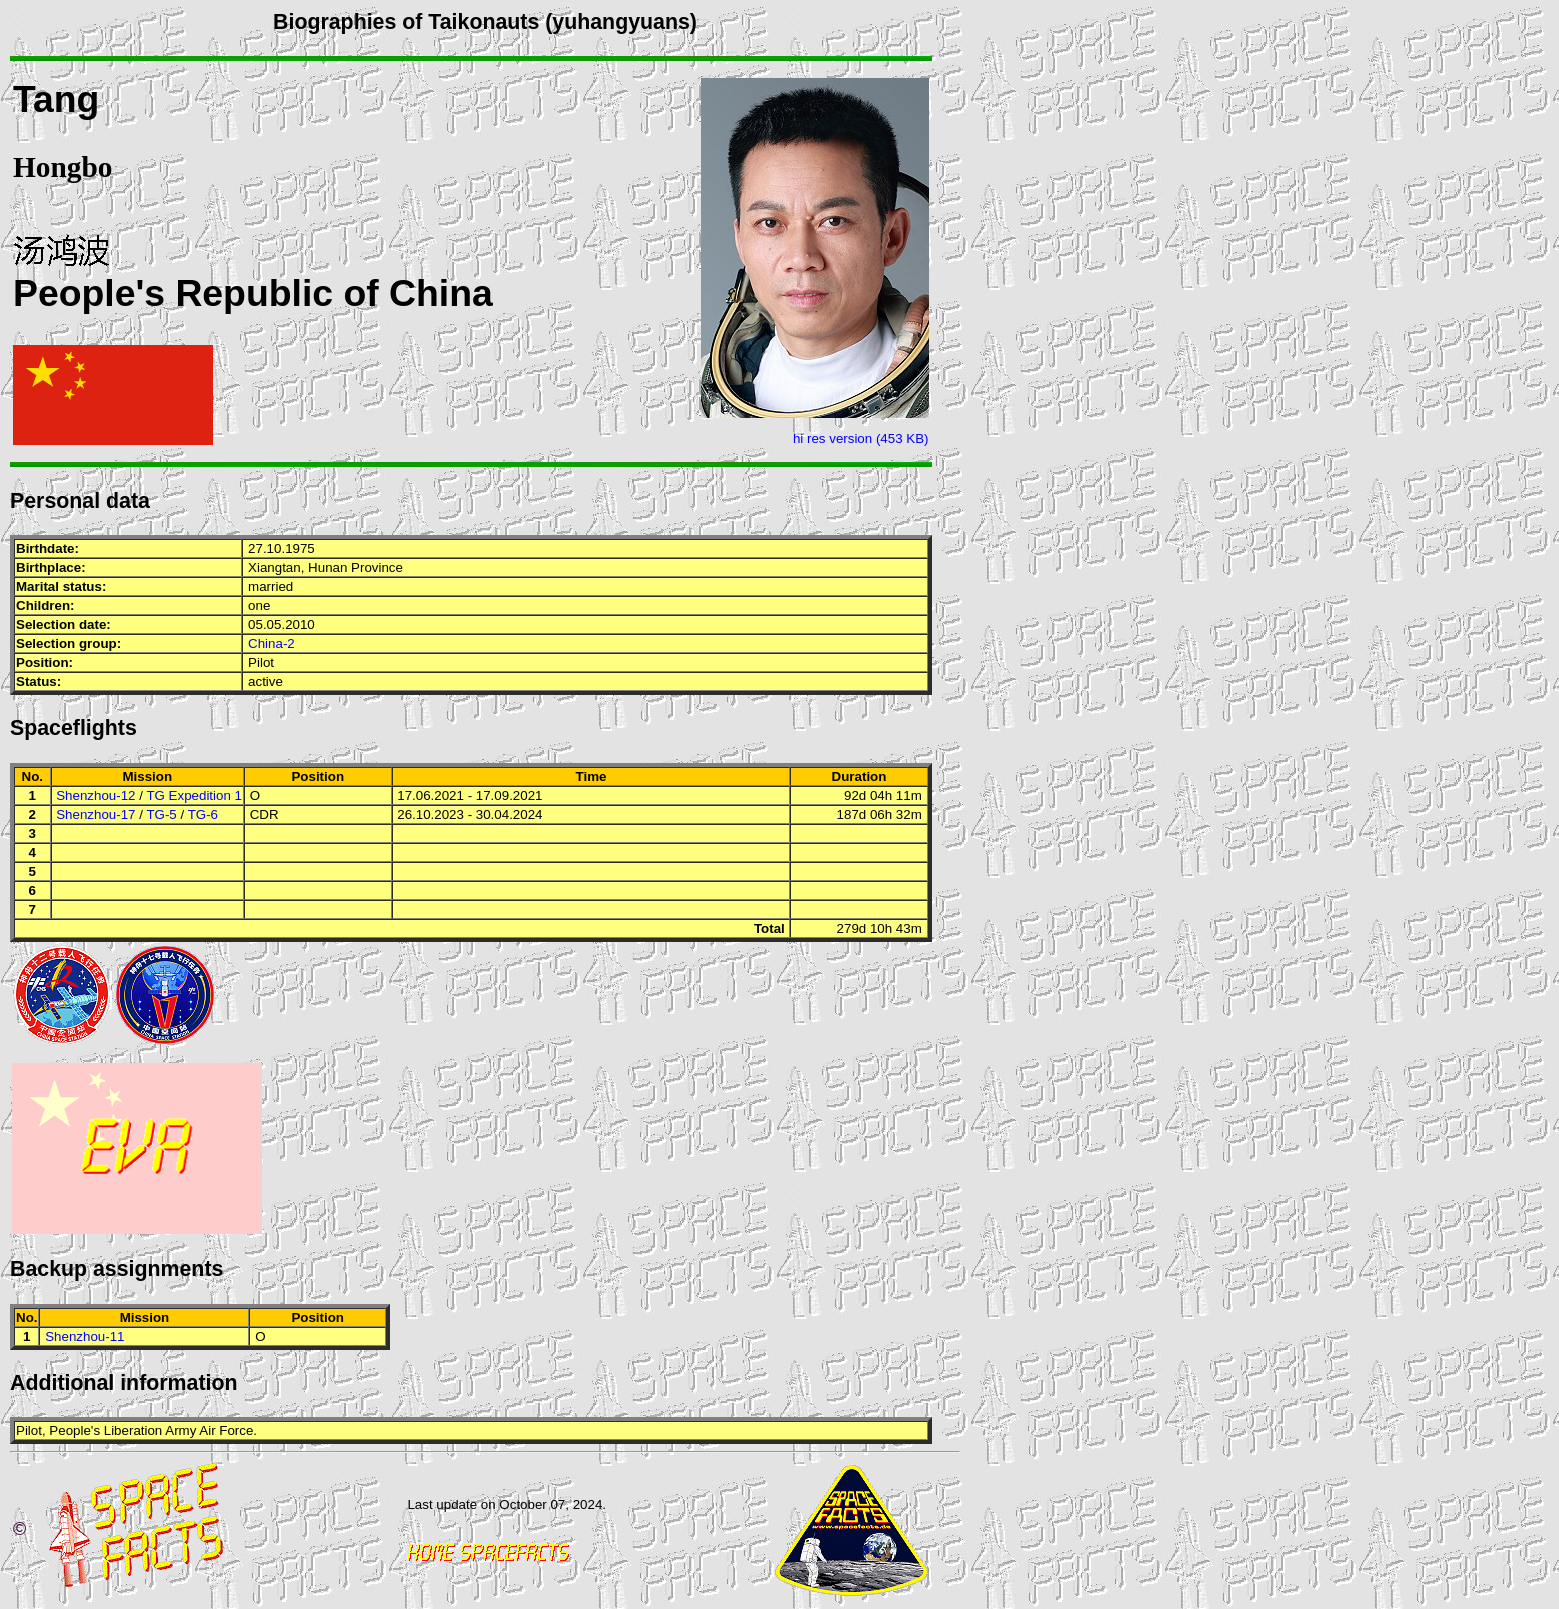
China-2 (271, 643)
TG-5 (161, 814)
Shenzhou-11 (84, 1336)
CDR (264, 814)
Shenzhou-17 (95, 814)
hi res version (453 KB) (861, 438)
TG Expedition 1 (194, 795)
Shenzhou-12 (95, 795)
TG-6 (203, 814)
